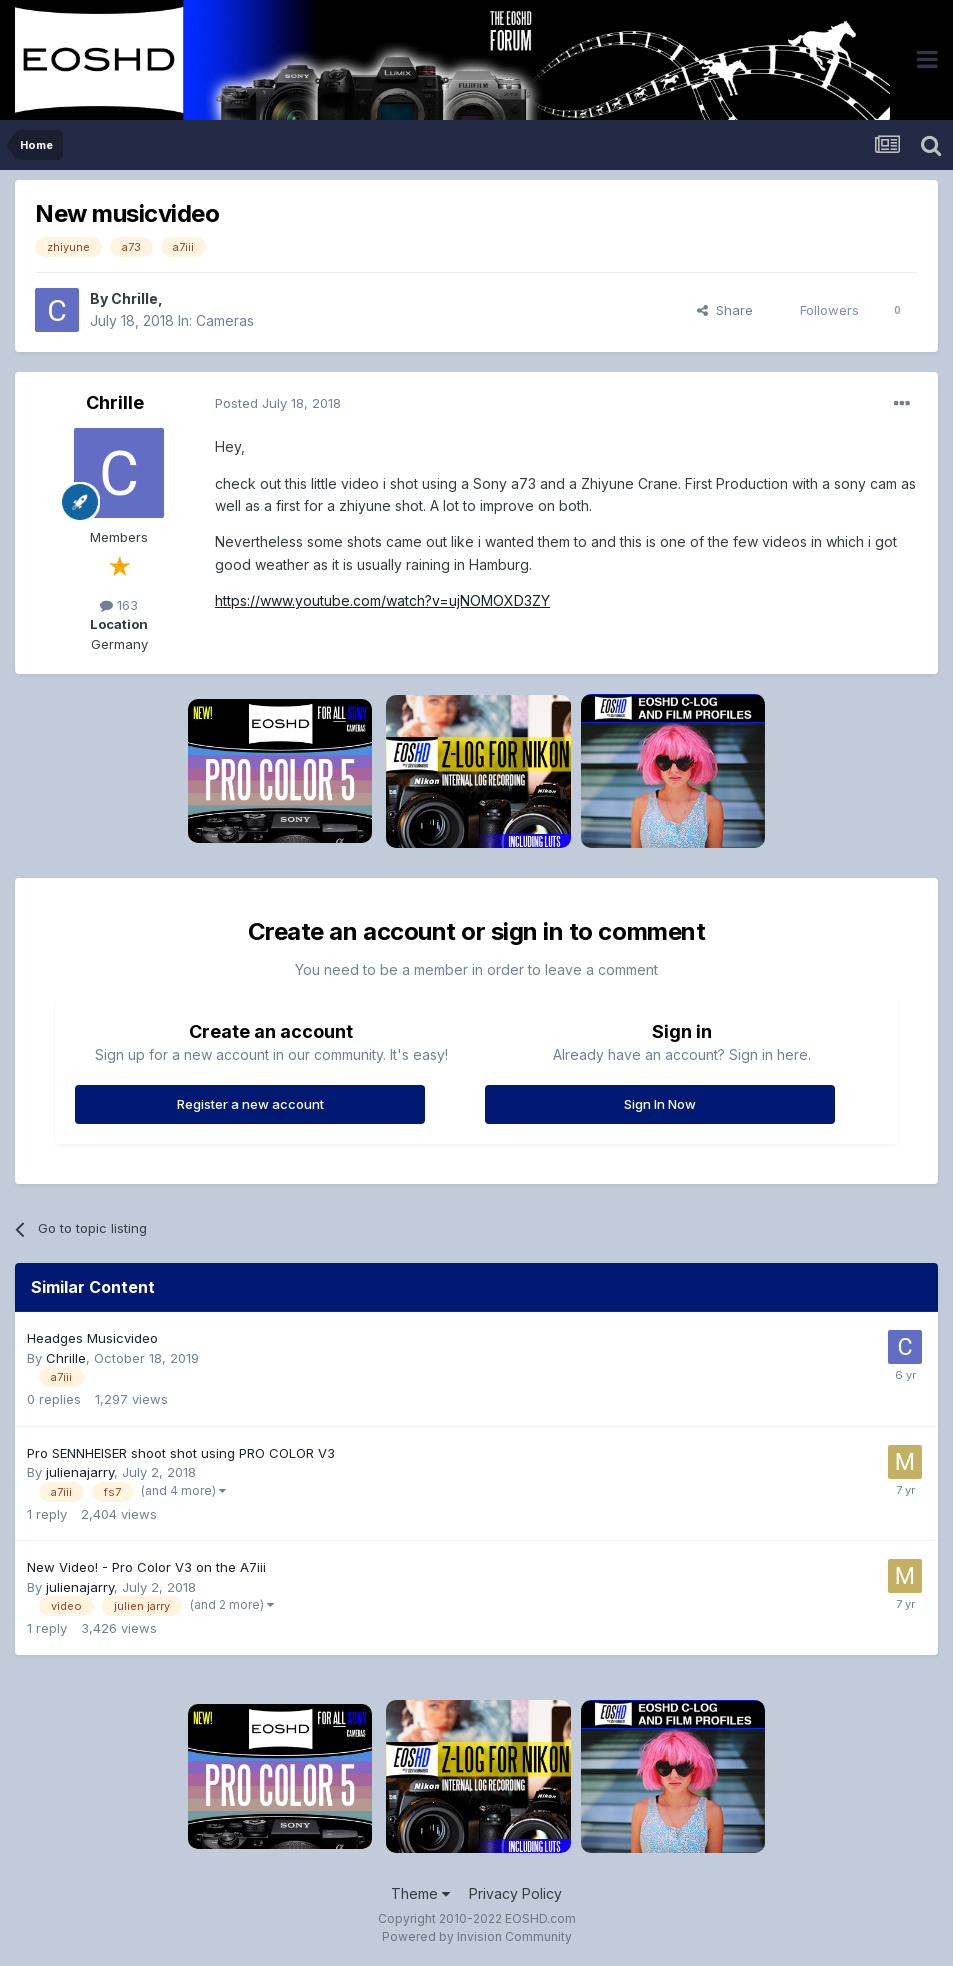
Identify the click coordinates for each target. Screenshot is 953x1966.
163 (119, 605)
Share (725, 310)
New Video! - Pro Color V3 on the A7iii (146, 1567)
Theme (420, 1893)
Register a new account (250, 1104)
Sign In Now (660, 1104)
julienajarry (80, 1472)
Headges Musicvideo (92, 1338)
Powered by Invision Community (477, 1936)
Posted (278, 403)
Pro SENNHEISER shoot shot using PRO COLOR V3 (181, 1453)
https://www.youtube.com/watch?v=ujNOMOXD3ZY (382, 600)
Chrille (134, 298)
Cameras (225, 320)
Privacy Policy (515, 1893)
